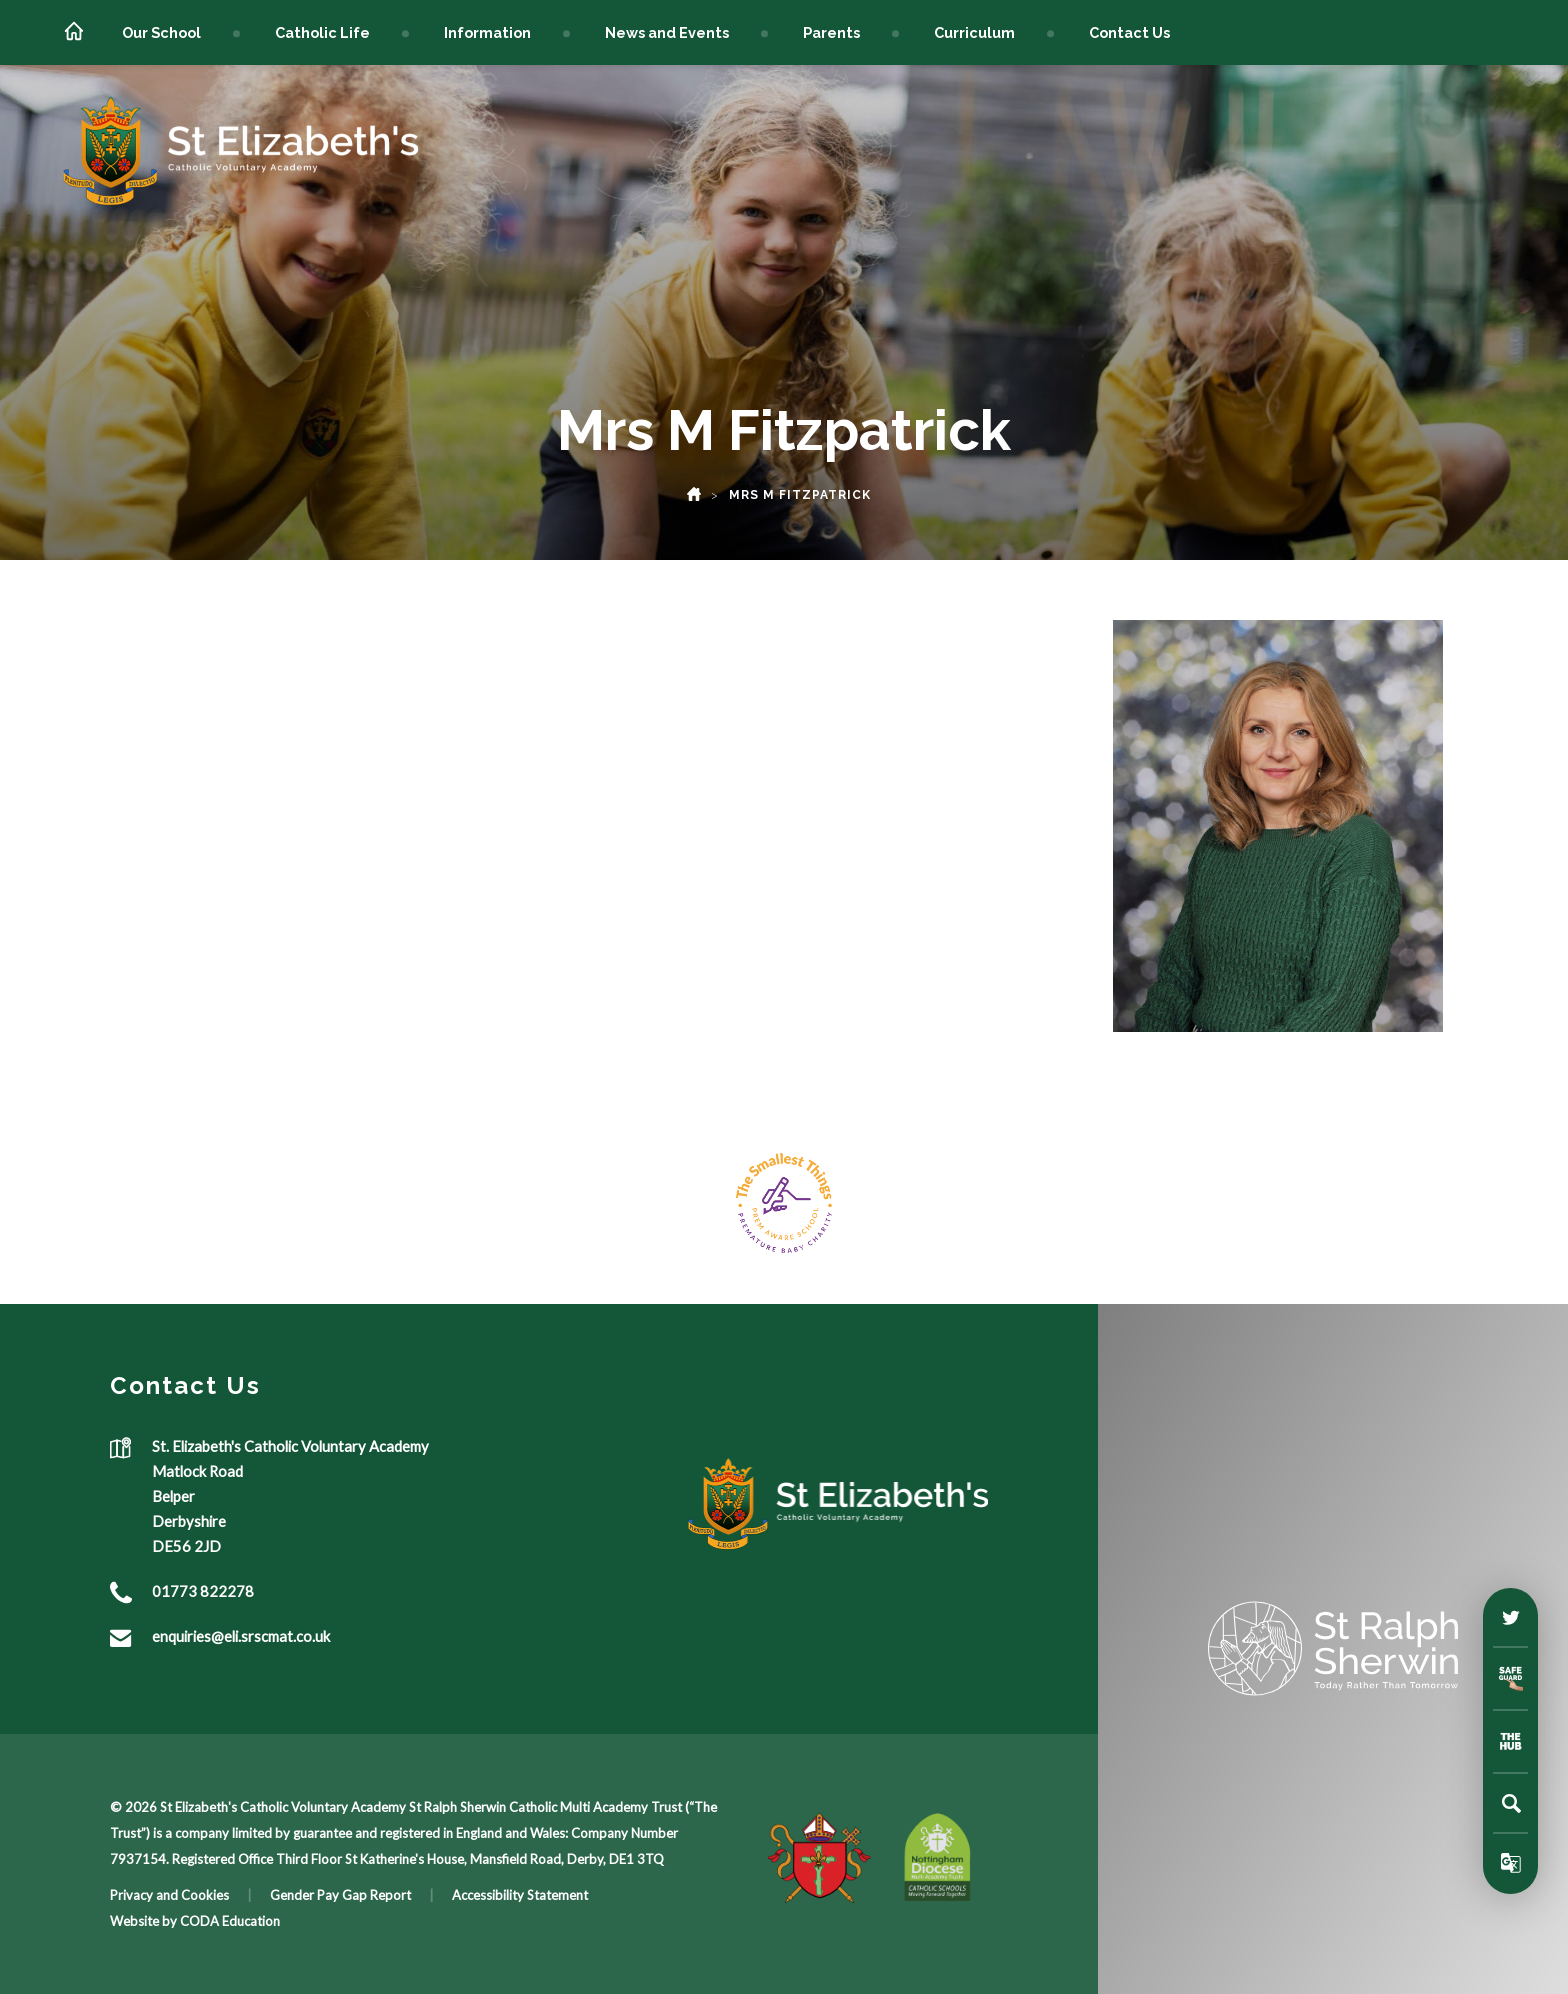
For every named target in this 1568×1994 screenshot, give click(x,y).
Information (487, 32)
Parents (831, 32)
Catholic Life (322, 32)
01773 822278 (203, 1591)
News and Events (667, 32)
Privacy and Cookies (169, 1895)
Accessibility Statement (520, 1895)
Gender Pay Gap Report (340, 1895)
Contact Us (1129, 32)
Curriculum (974, 32)
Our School (161, 32)
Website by (145, 1921)
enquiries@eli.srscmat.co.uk (241, 1636)
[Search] (1511, 1803)
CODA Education (230, 1921)
